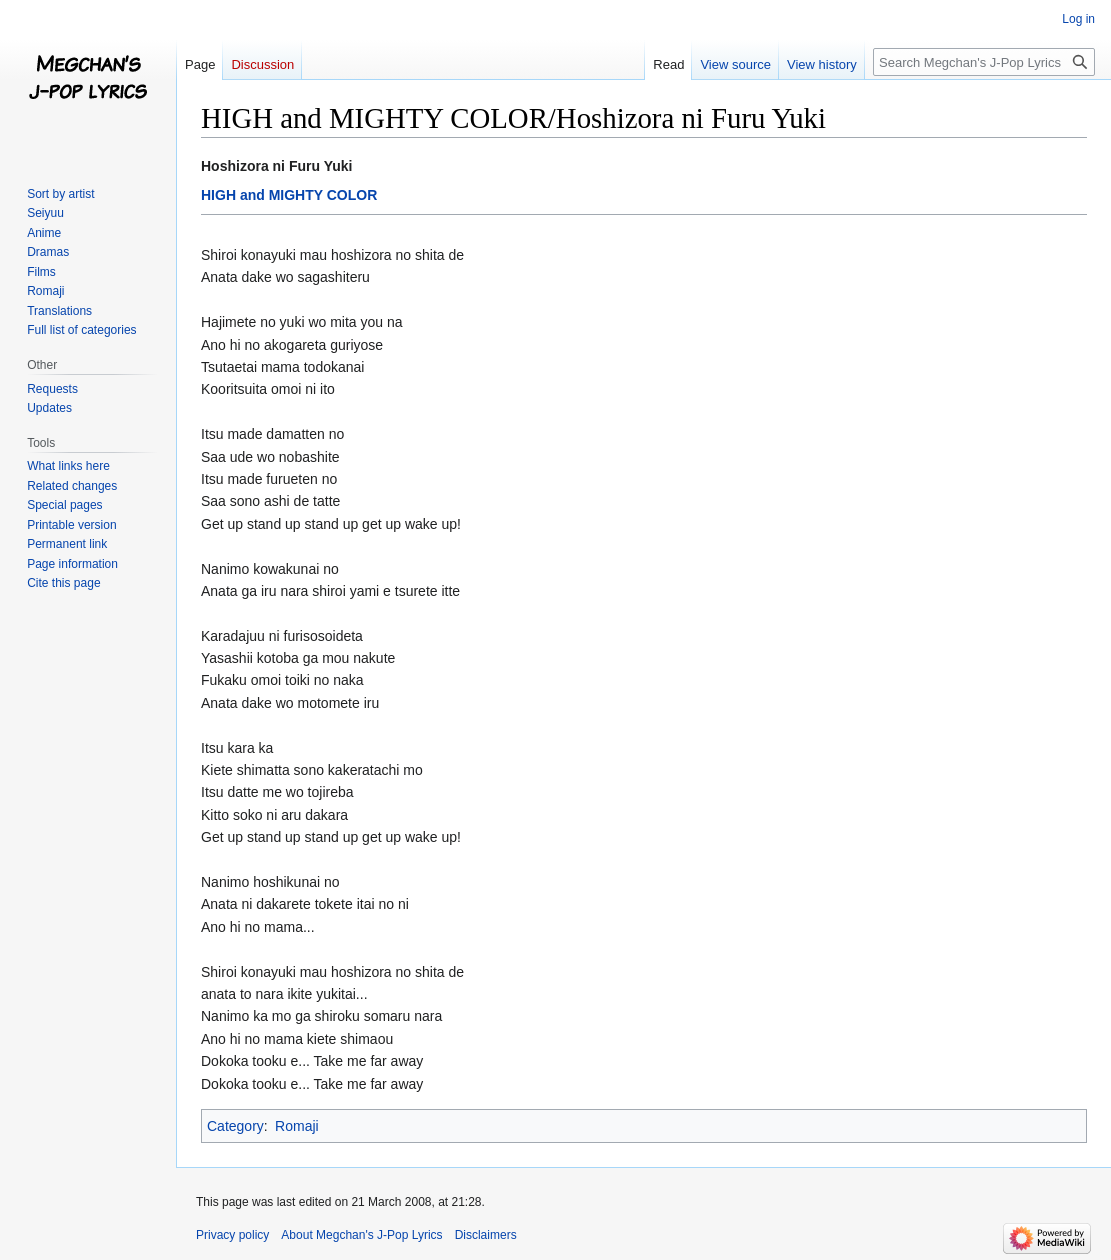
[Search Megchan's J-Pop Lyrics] (984, 62)
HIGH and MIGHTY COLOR (289, 195)
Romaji (297, 1126)
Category (235, 1126)
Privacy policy (232, 1235)
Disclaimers (486, 1235)
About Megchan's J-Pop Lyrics (361, 1235)
